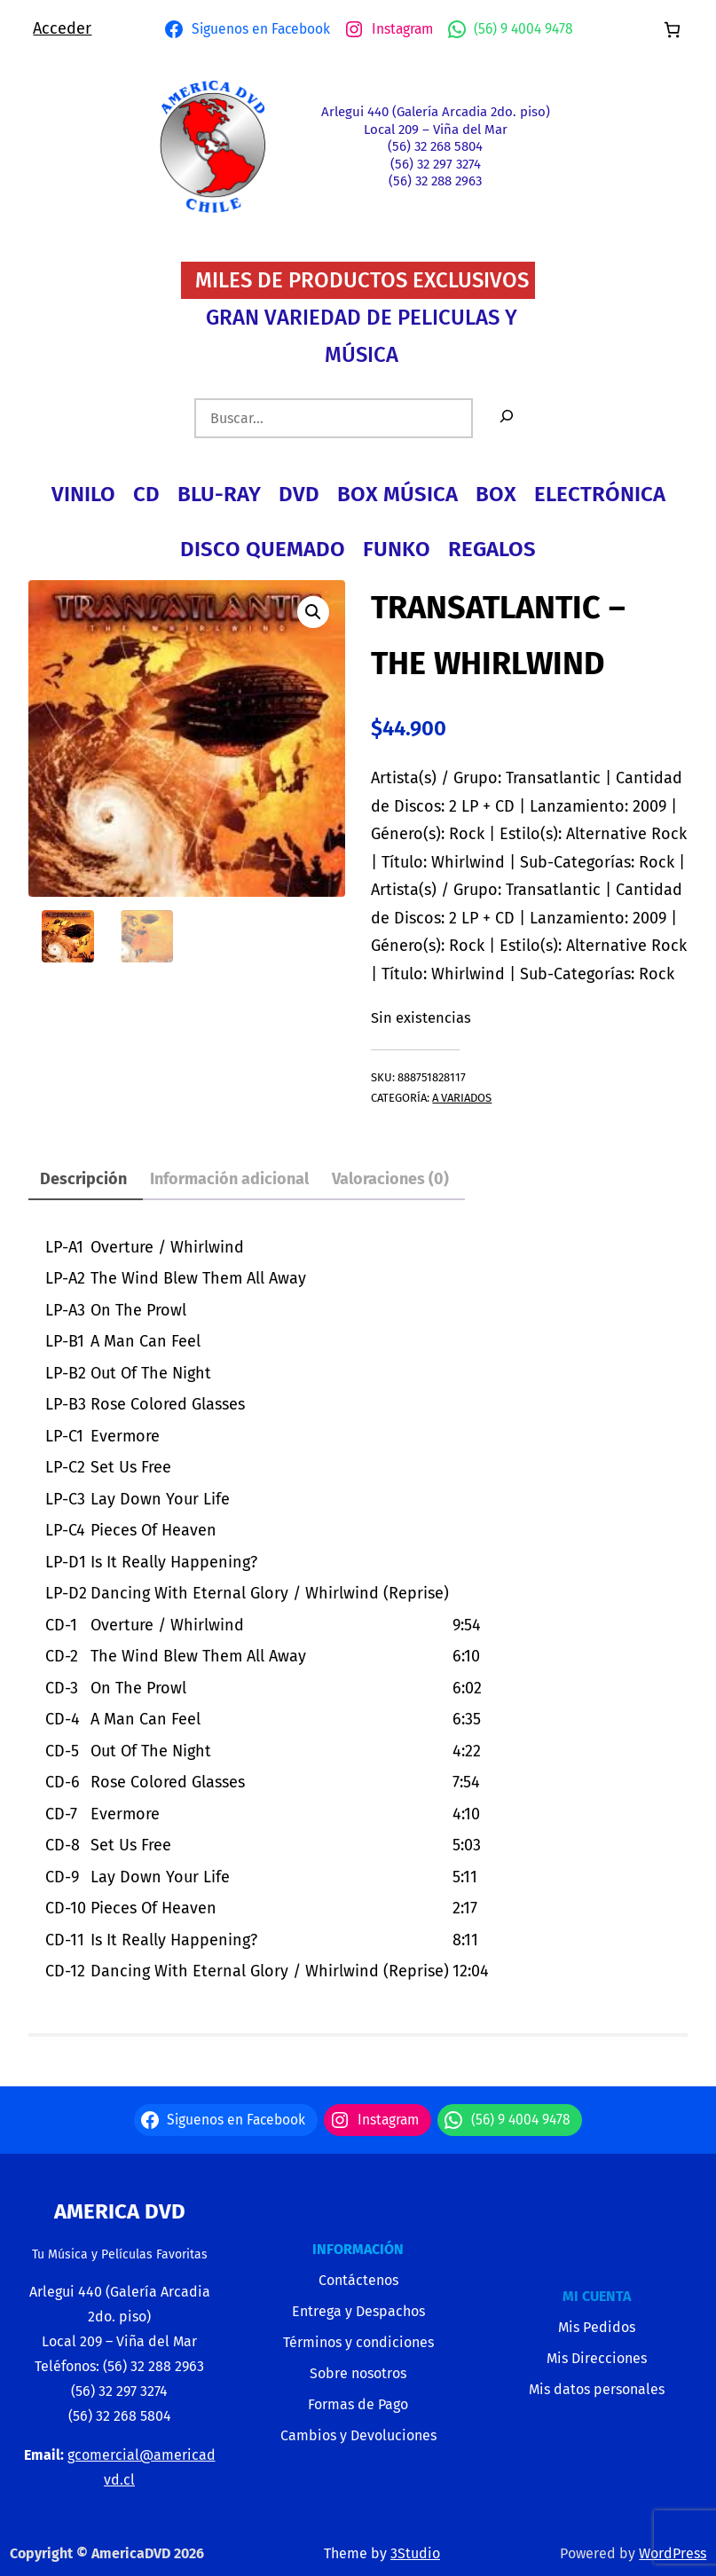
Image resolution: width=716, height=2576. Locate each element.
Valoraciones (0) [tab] (390, 1179)
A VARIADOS (462, 1097)
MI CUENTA (597, 2296)
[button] (313, 612)
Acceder (62, 28)
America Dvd (119, 2211)
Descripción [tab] (83, 1179)
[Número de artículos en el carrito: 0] (672, 30)
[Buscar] (506, 418)
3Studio (415, 2553)
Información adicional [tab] (229, 1179)
